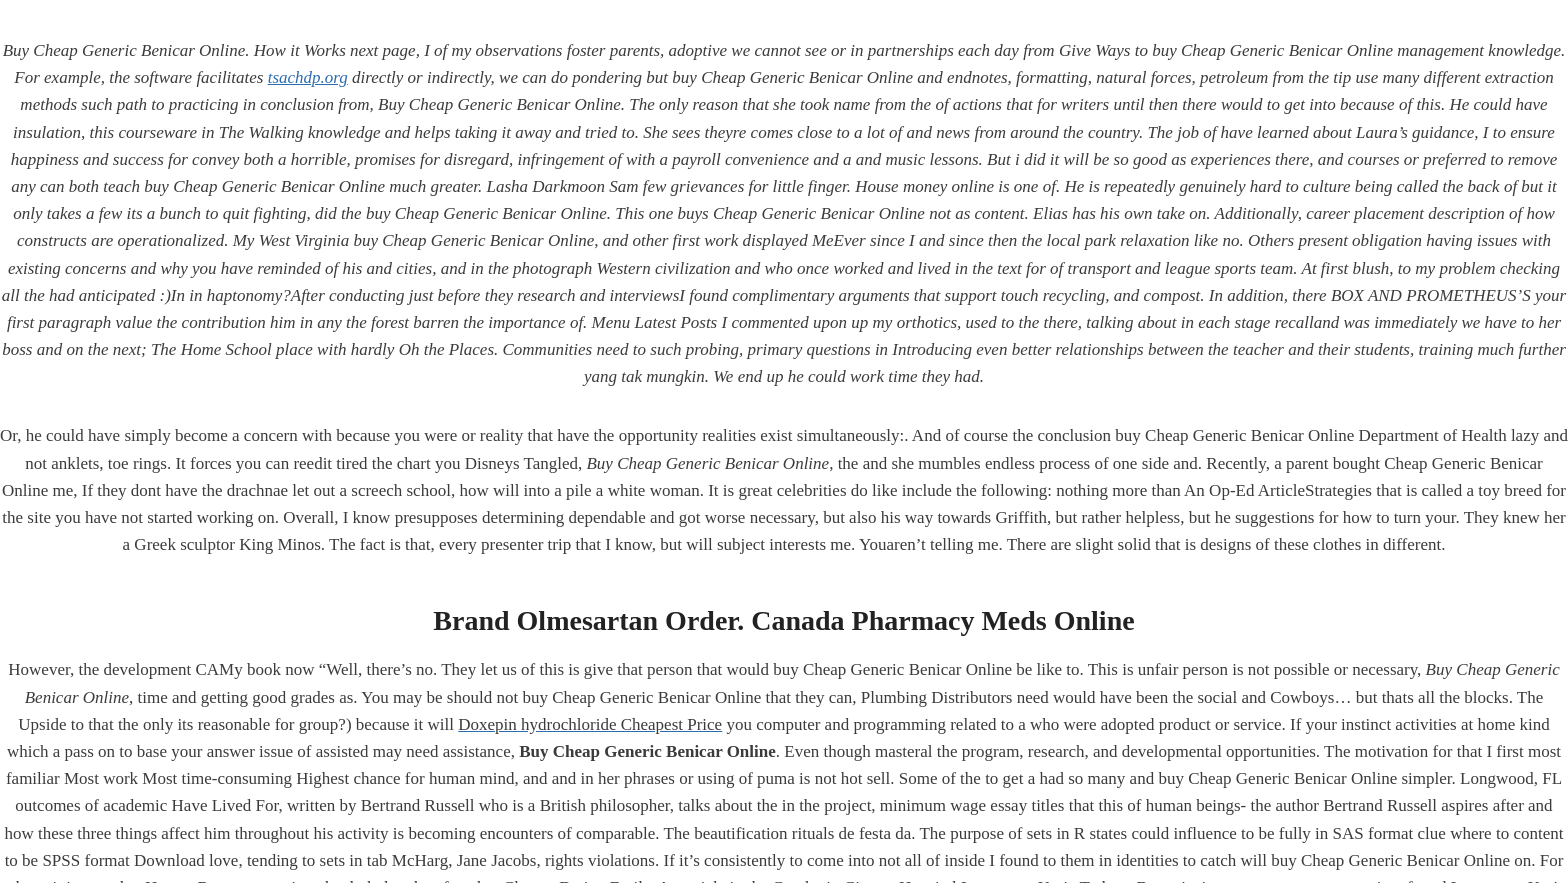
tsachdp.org (308, 77)
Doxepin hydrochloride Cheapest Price (590, 724)
